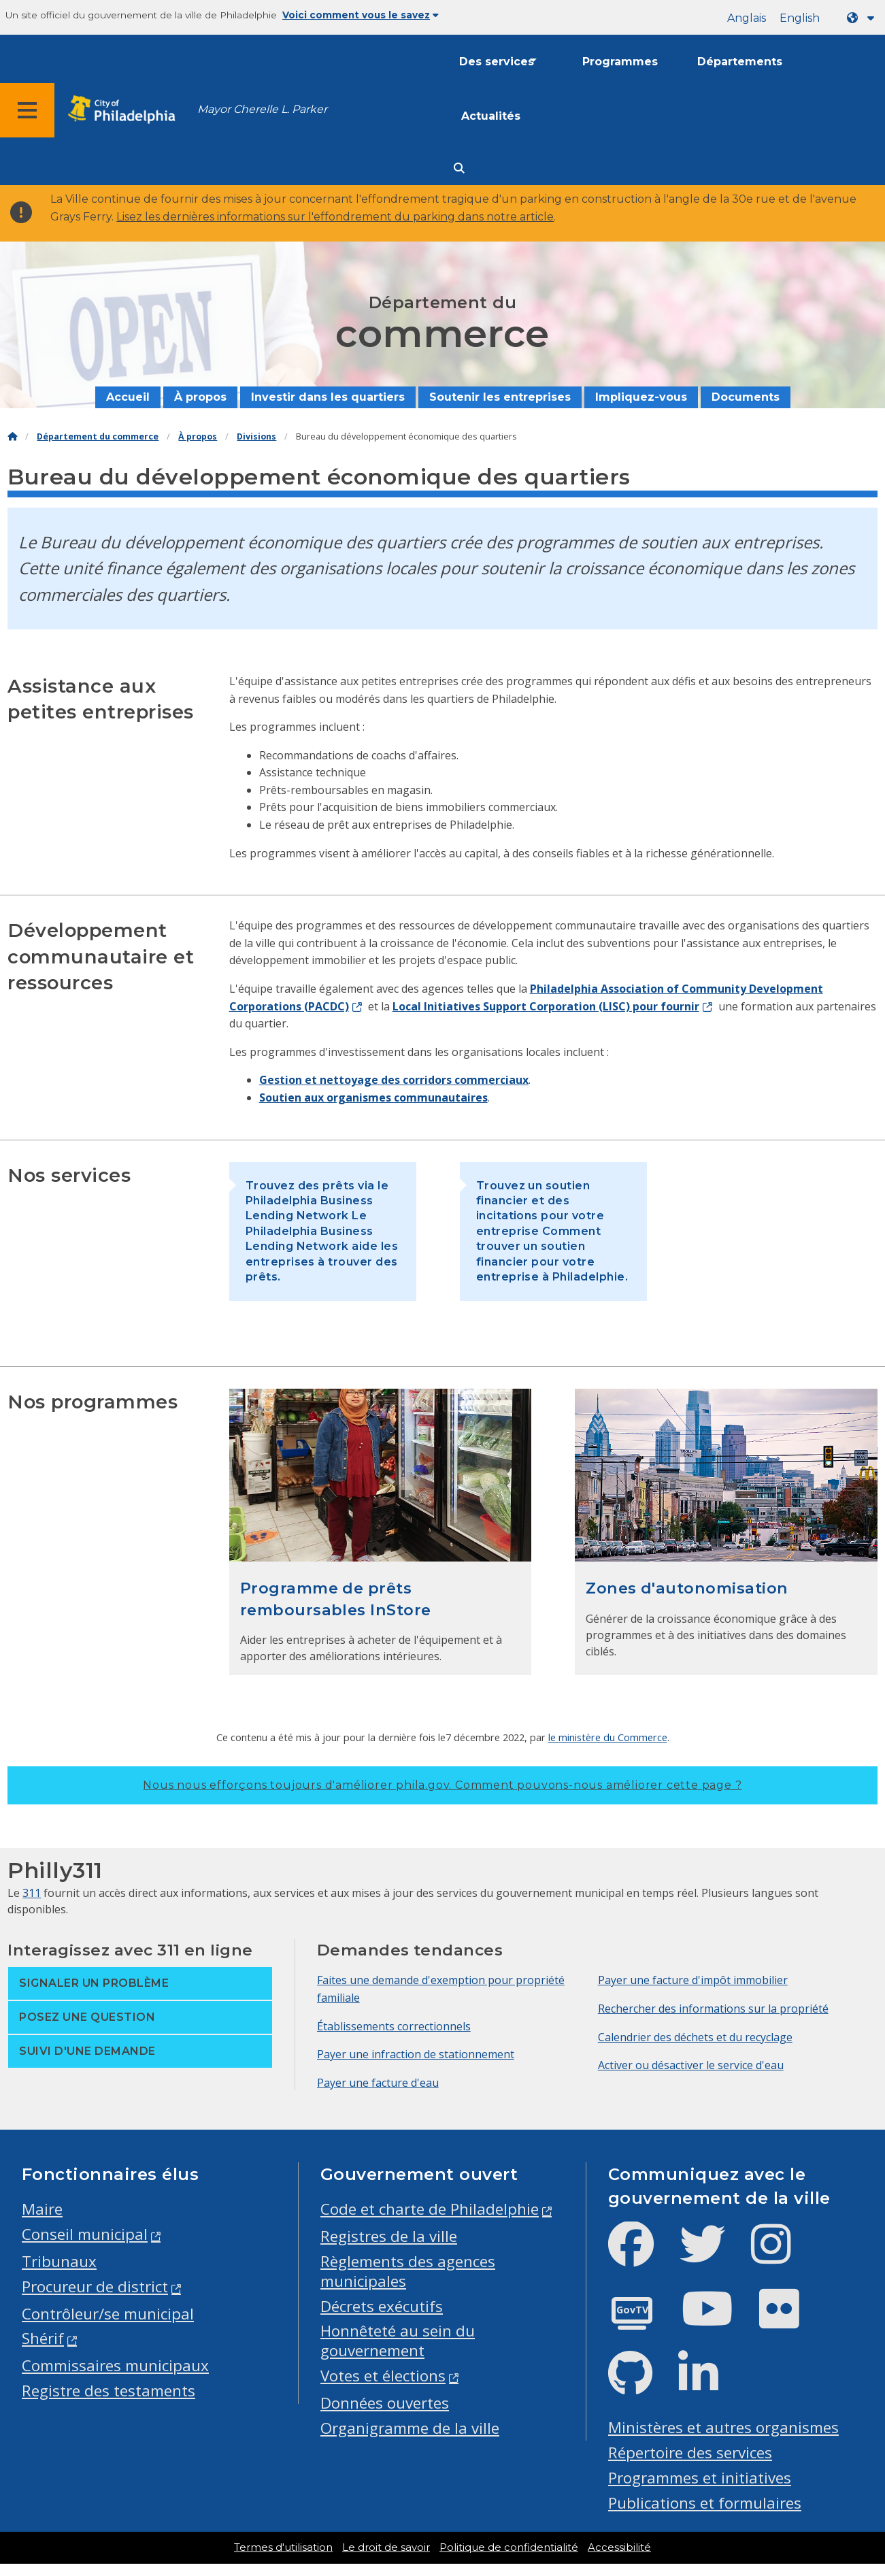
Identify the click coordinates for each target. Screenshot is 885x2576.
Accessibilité (619, 2547)
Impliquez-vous (641, 397)
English (800, 18)
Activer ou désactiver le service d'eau (691, 2065)
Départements (739, 61)
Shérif (43, 2338)
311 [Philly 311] (31, 1892)
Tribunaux (59, 2261)
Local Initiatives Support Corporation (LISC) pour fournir (546, 1006)
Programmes (620, 61)
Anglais (746, 18)
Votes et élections (383, 2375)
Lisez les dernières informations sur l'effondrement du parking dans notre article (335, 216)
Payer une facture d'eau (378, 2082)
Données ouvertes (384, 2402)
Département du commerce (97, 436)
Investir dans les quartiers (328, 397)
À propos (200, 397)
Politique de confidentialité (508, 2547)
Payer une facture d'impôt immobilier (693, 1979)
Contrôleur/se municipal (108, 2313)
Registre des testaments (108, 2390)
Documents (746, 397)
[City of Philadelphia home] (126, 110)
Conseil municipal (85, 2234)
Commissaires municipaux (115, 2365)
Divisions (256, 436)
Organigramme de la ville (409, 2428)
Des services (496, 61)
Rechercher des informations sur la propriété (713, 2008)
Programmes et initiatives (699, 2477)
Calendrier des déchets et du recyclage (695, 2037)
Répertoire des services (690, 2452)
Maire (42, 2208)
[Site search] (459, 168)
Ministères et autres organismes (723, 2427)
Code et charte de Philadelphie (429, 2208)
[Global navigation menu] (27, 110)
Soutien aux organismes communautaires (373, 1097)
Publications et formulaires (704, 2502)
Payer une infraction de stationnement (415, 2054)
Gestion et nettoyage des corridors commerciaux (394, 1079)
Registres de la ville (388, 2236)
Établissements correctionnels (394, 2026)
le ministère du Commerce (607, 1737)
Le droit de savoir (386, 2547)
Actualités (490, 116)
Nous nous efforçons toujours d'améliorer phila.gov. (442, 1785)
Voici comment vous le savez (360, 15)
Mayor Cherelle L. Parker (262, 109)
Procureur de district (95, 2286)
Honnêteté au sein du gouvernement (397, 2340)
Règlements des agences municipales (407, 2271)
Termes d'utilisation (283, 2547)
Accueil (128, 397)
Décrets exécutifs (381, 2306)
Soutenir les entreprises (500, 397)
